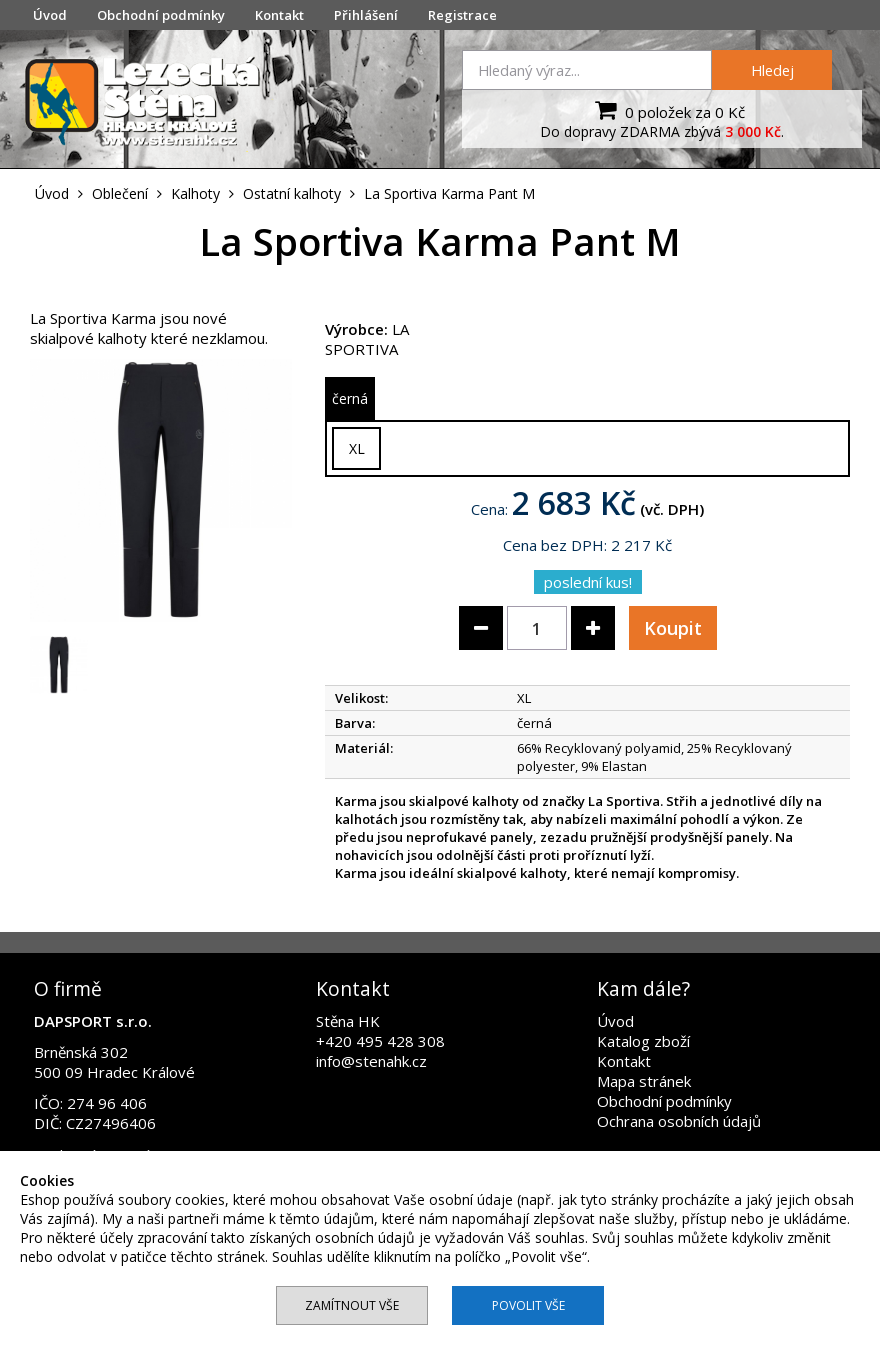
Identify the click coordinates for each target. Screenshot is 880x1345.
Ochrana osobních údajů (679, 1121)
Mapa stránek (644, 1081)
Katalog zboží (643, 1041)
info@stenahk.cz (371, 1061)
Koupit (673, 628)
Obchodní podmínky (161, 15)
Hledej (772, 70)
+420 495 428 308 (380, 1041)
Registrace (462, 15)
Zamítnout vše (352, 1305)
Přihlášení (366, 15)
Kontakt (279, 15)
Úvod (50, 15)
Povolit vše (528, 1305)
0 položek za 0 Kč (667, 110)
